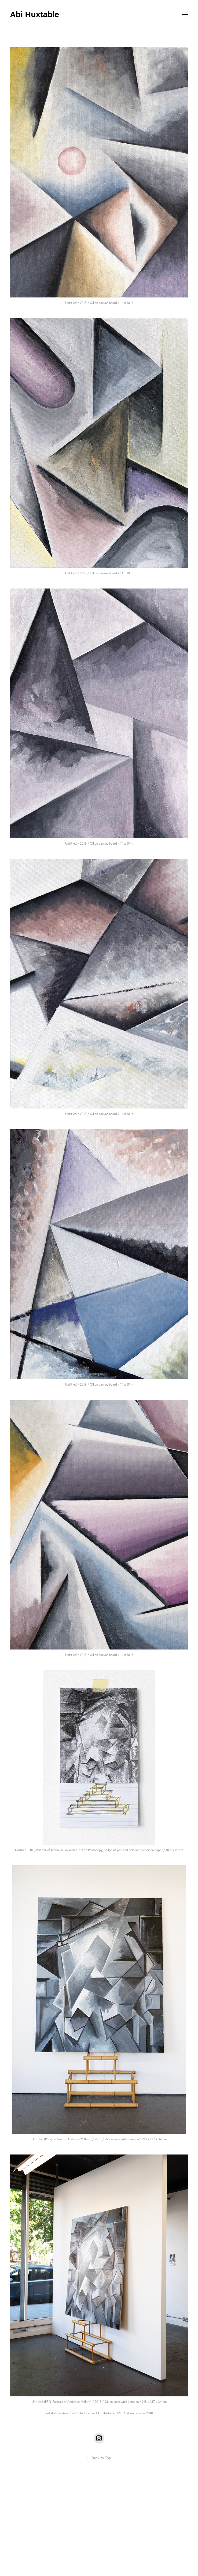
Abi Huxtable (34, 14)
